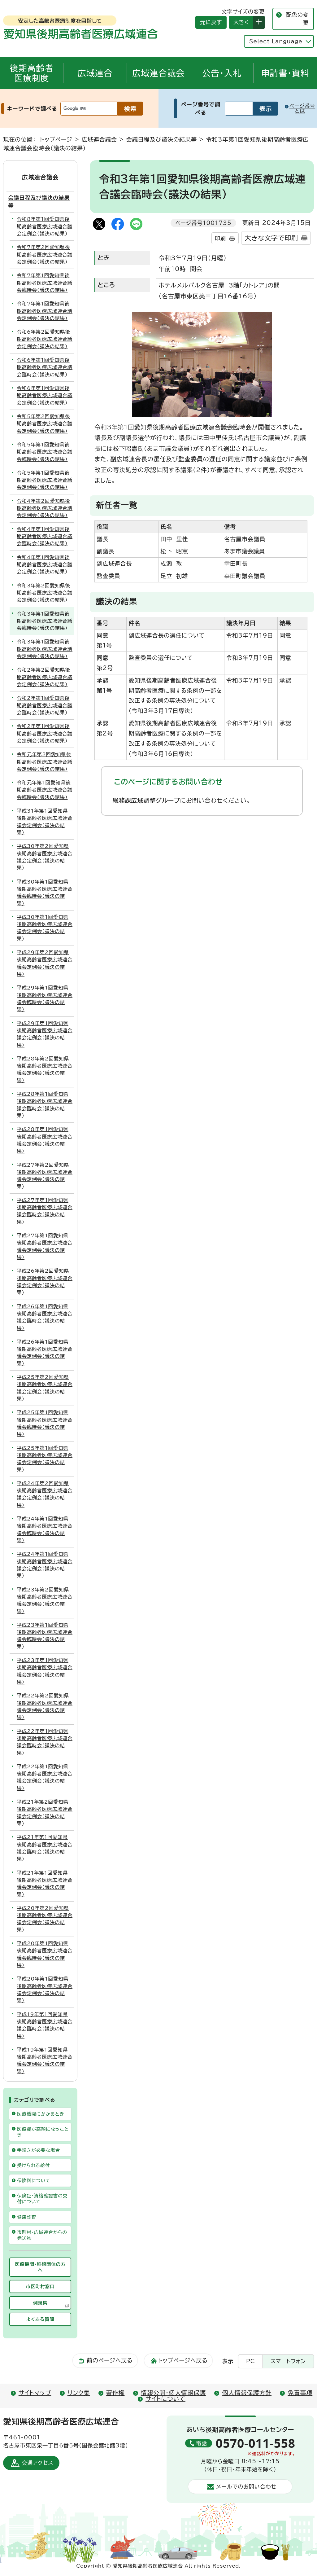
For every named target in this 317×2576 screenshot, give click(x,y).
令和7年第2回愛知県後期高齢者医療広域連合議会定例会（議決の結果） (44, 254)
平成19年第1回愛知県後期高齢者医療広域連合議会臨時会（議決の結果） (44, 2025)
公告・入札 (222, 73)
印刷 (220, 238)
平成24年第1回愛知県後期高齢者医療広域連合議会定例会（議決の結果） (44, 1564)
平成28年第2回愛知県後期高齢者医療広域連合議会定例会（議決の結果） (44, 1069)
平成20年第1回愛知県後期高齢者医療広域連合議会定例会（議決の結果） (44, 1989)
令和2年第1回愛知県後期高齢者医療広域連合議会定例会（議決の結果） (44, 733)
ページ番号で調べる (200, 108)
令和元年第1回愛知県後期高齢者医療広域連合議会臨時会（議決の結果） (44, 790)
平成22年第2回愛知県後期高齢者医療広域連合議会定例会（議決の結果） (44, 1706)
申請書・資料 (285, 73)
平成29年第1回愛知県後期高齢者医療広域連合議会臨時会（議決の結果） (44, 998)
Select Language (275, 41)
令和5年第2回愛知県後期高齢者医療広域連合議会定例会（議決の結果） (44, 423)
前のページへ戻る (110, 2360)
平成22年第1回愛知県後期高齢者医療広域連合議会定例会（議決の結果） (44, 1777)
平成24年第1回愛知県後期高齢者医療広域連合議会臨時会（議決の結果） (44, 1529)
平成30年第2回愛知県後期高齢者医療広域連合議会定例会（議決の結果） (44, 857)
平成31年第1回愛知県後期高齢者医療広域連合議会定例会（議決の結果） (44, 821)
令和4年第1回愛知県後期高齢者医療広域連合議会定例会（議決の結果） (44, 564)
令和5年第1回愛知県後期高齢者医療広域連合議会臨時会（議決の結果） (44, 452)
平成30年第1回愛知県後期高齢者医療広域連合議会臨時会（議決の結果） (44, 892)
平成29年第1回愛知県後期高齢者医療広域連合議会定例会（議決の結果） (44, 1034)
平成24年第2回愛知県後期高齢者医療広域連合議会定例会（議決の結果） (44, 1494)
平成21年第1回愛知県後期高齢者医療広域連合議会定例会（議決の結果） (44, 1883)
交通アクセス (37, 2462)
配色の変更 (297, 18)
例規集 (51, 2304)
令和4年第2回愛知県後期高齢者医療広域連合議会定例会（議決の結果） (44, 508)
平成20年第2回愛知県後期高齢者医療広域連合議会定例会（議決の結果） (44, 1919)
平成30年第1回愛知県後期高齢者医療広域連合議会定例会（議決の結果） (44, 928)
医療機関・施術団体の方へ (40, 2267)
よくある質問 (40, 2319)
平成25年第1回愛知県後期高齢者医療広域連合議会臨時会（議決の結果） (44, 1423)
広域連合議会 (158, 73)
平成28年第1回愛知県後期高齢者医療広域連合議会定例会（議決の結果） (44, 1140)
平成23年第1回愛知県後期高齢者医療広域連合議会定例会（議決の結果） (44, 1671)
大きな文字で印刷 (271, 238)
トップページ (56, 139)
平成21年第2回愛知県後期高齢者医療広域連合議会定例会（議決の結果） (44, 1812)
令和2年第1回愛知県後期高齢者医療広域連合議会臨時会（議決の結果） (44, 705)
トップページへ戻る (183, 2360)
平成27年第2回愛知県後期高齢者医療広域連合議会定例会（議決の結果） (44, 1175)
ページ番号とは (302, 108)
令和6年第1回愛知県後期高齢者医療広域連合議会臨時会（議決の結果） (44, 367)
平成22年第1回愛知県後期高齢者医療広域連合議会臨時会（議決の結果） (44, 1742)
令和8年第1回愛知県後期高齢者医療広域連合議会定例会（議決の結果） (44, 226)
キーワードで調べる (32, 108)
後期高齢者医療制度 (32, 73)
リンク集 (78, 2393)
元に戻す (208, 22)
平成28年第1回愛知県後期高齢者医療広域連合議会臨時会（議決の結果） (44, 1104)
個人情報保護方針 (246, 2393)
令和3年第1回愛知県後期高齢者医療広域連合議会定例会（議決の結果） (44, 649)
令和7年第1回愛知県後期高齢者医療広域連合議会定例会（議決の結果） (44, 311)
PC (250, 2361)
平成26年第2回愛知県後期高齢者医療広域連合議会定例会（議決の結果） (44, 1281)
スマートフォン (288, 2361)
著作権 (115, 2393)
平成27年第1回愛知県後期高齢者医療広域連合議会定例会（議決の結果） (44, 1246)
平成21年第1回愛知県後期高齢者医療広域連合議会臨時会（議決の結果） (44, 1848)
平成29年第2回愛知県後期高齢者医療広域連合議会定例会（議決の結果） (44, 963)
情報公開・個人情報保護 (173, 2393)
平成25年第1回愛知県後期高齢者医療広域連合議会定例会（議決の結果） (44, 1459)
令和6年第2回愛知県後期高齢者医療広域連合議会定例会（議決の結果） (44, 339)
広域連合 (95, 73)
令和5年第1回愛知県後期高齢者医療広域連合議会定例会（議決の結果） (44, 480)
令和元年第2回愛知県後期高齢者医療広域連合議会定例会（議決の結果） (44, 761)
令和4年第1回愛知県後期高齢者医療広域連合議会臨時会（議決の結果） (44, 536)
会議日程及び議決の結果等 (161, 139)
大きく (239, 22)
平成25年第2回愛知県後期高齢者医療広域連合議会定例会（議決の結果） (44, 1388)
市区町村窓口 (40, 2286)
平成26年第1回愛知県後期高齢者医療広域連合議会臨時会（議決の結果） (44, 1317)
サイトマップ (35, 2393)
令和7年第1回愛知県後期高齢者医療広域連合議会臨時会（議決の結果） (44, 282)
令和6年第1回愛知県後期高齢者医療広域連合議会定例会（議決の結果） (44, 395)
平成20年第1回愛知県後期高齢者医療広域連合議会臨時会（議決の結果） (44, 1954)
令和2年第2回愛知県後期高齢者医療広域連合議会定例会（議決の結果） (44, 677)
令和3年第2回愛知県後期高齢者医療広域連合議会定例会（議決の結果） (44, 593)
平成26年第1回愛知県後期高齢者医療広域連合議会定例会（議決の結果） (44, 1352)
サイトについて (165, 2399)
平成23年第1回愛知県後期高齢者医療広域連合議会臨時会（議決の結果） (44, 1635)
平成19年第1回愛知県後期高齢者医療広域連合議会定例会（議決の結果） (44, 2060)
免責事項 (300, 2393)
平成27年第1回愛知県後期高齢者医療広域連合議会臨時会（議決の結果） (44, 1211)
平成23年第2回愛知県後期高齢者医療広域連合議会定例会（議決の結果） (44, 1600)
